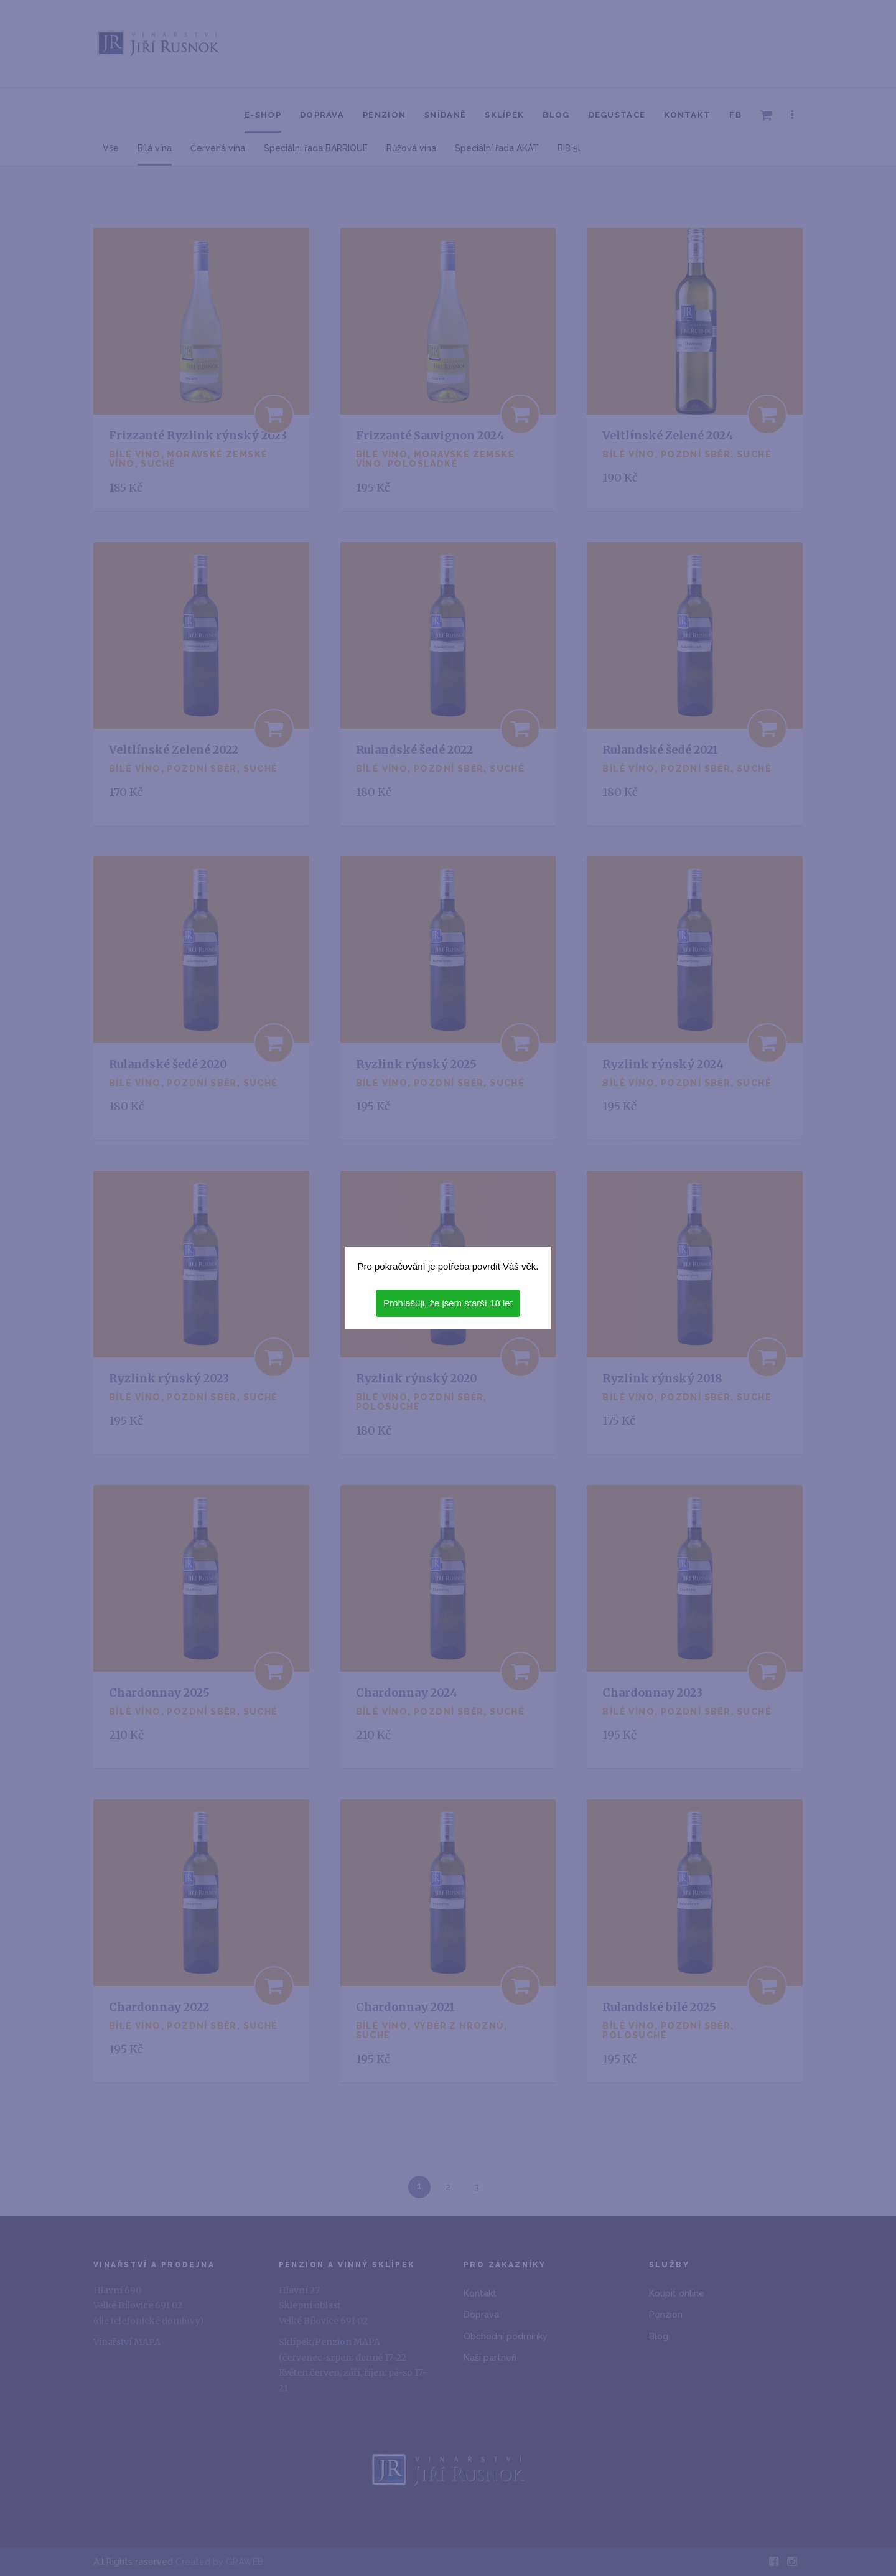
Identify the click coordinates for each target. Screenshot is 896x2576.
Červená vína (217, 148)
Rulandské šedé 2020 (168, 1064)
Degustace (617, 114)
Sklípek (504, 114)
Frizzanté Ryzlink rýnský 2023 (198, 435)
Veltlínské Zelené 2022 (173, 749)
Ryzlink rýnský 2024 (663, 1064)
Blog (556, 114)
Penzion (384, 114)
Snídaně (445, 114)
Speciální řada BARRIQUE (316, 148)
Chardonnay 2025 (159, 1692)
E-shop (263, 114)
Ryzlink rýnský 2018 (662, 1378)
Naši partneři (490, 2358)
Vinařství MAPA (127, 2342)
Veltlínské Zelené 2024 (667, 435)
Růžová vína (411, 148)
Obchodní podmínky (506, 2336)
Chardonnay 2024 (406, 1692)
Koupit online (676, 2293)
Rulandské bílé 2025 (659, 2007)
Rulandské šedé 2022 (414, 749)
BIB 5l (569, 148)
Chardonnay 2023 (652, 1692)
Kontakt (687, 114)
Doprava (322, 114)
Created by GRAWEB (219, 2562)
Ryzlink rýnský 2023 (169, 1378)
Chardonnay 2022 (159, 2007)
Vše (111, 148)
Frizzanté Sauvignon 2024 (430, 435)
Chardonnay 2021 (405, 2007)
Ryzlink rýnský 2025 (416, 1064)
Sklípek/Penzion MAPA (329, 2342)
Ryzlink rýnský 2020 (416, 1378)
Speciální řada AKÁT (497, 148)
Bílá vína (155, 148)
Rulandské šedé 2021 (660, 749)
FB (735, 114)
